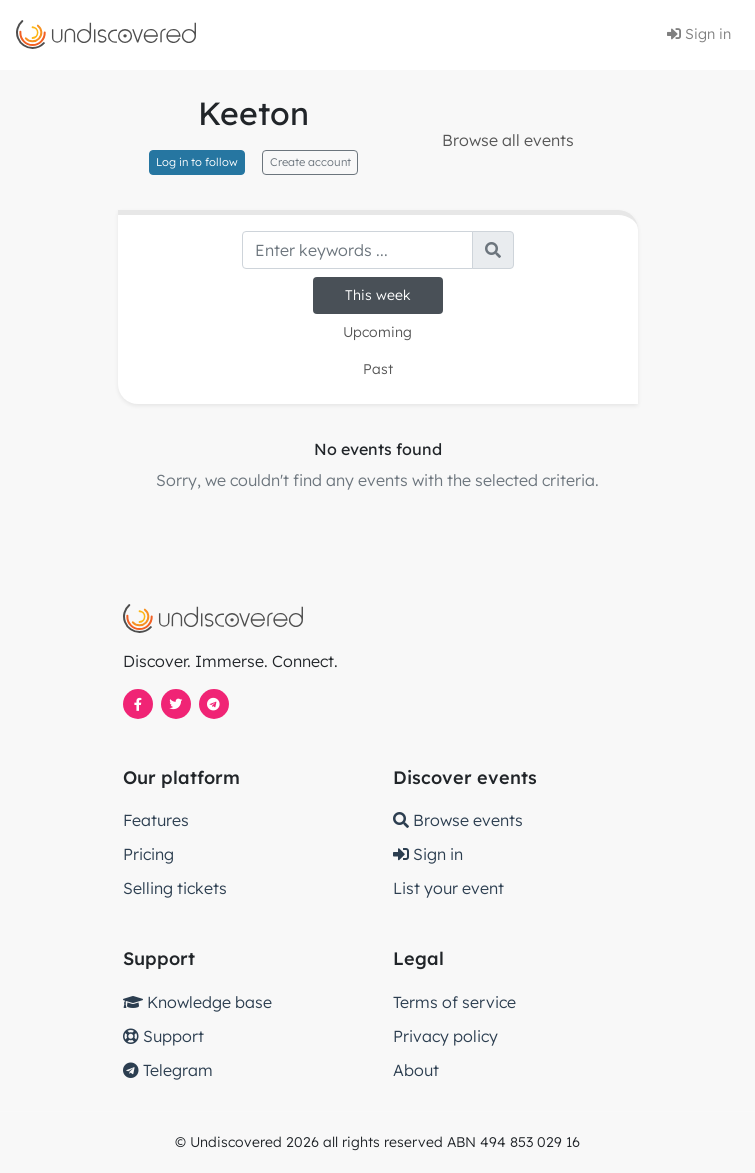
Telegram (168, 1070)
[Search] (357, 250)
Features (156, 820)
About (416, 1070)
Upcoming (377, 332)
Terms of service (454, 1002)
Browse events (458, 820)
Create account (310, 162)
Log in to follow (197, 162)
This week (378, 295)
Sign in (699, 34)
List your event (448, 888)
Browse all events (508, 140)
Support (163, 1036)
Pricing (148, 854)
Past (378, 369)
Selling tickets (175, 888)
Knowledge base (197, 1002)
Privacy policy (445, 1036)
